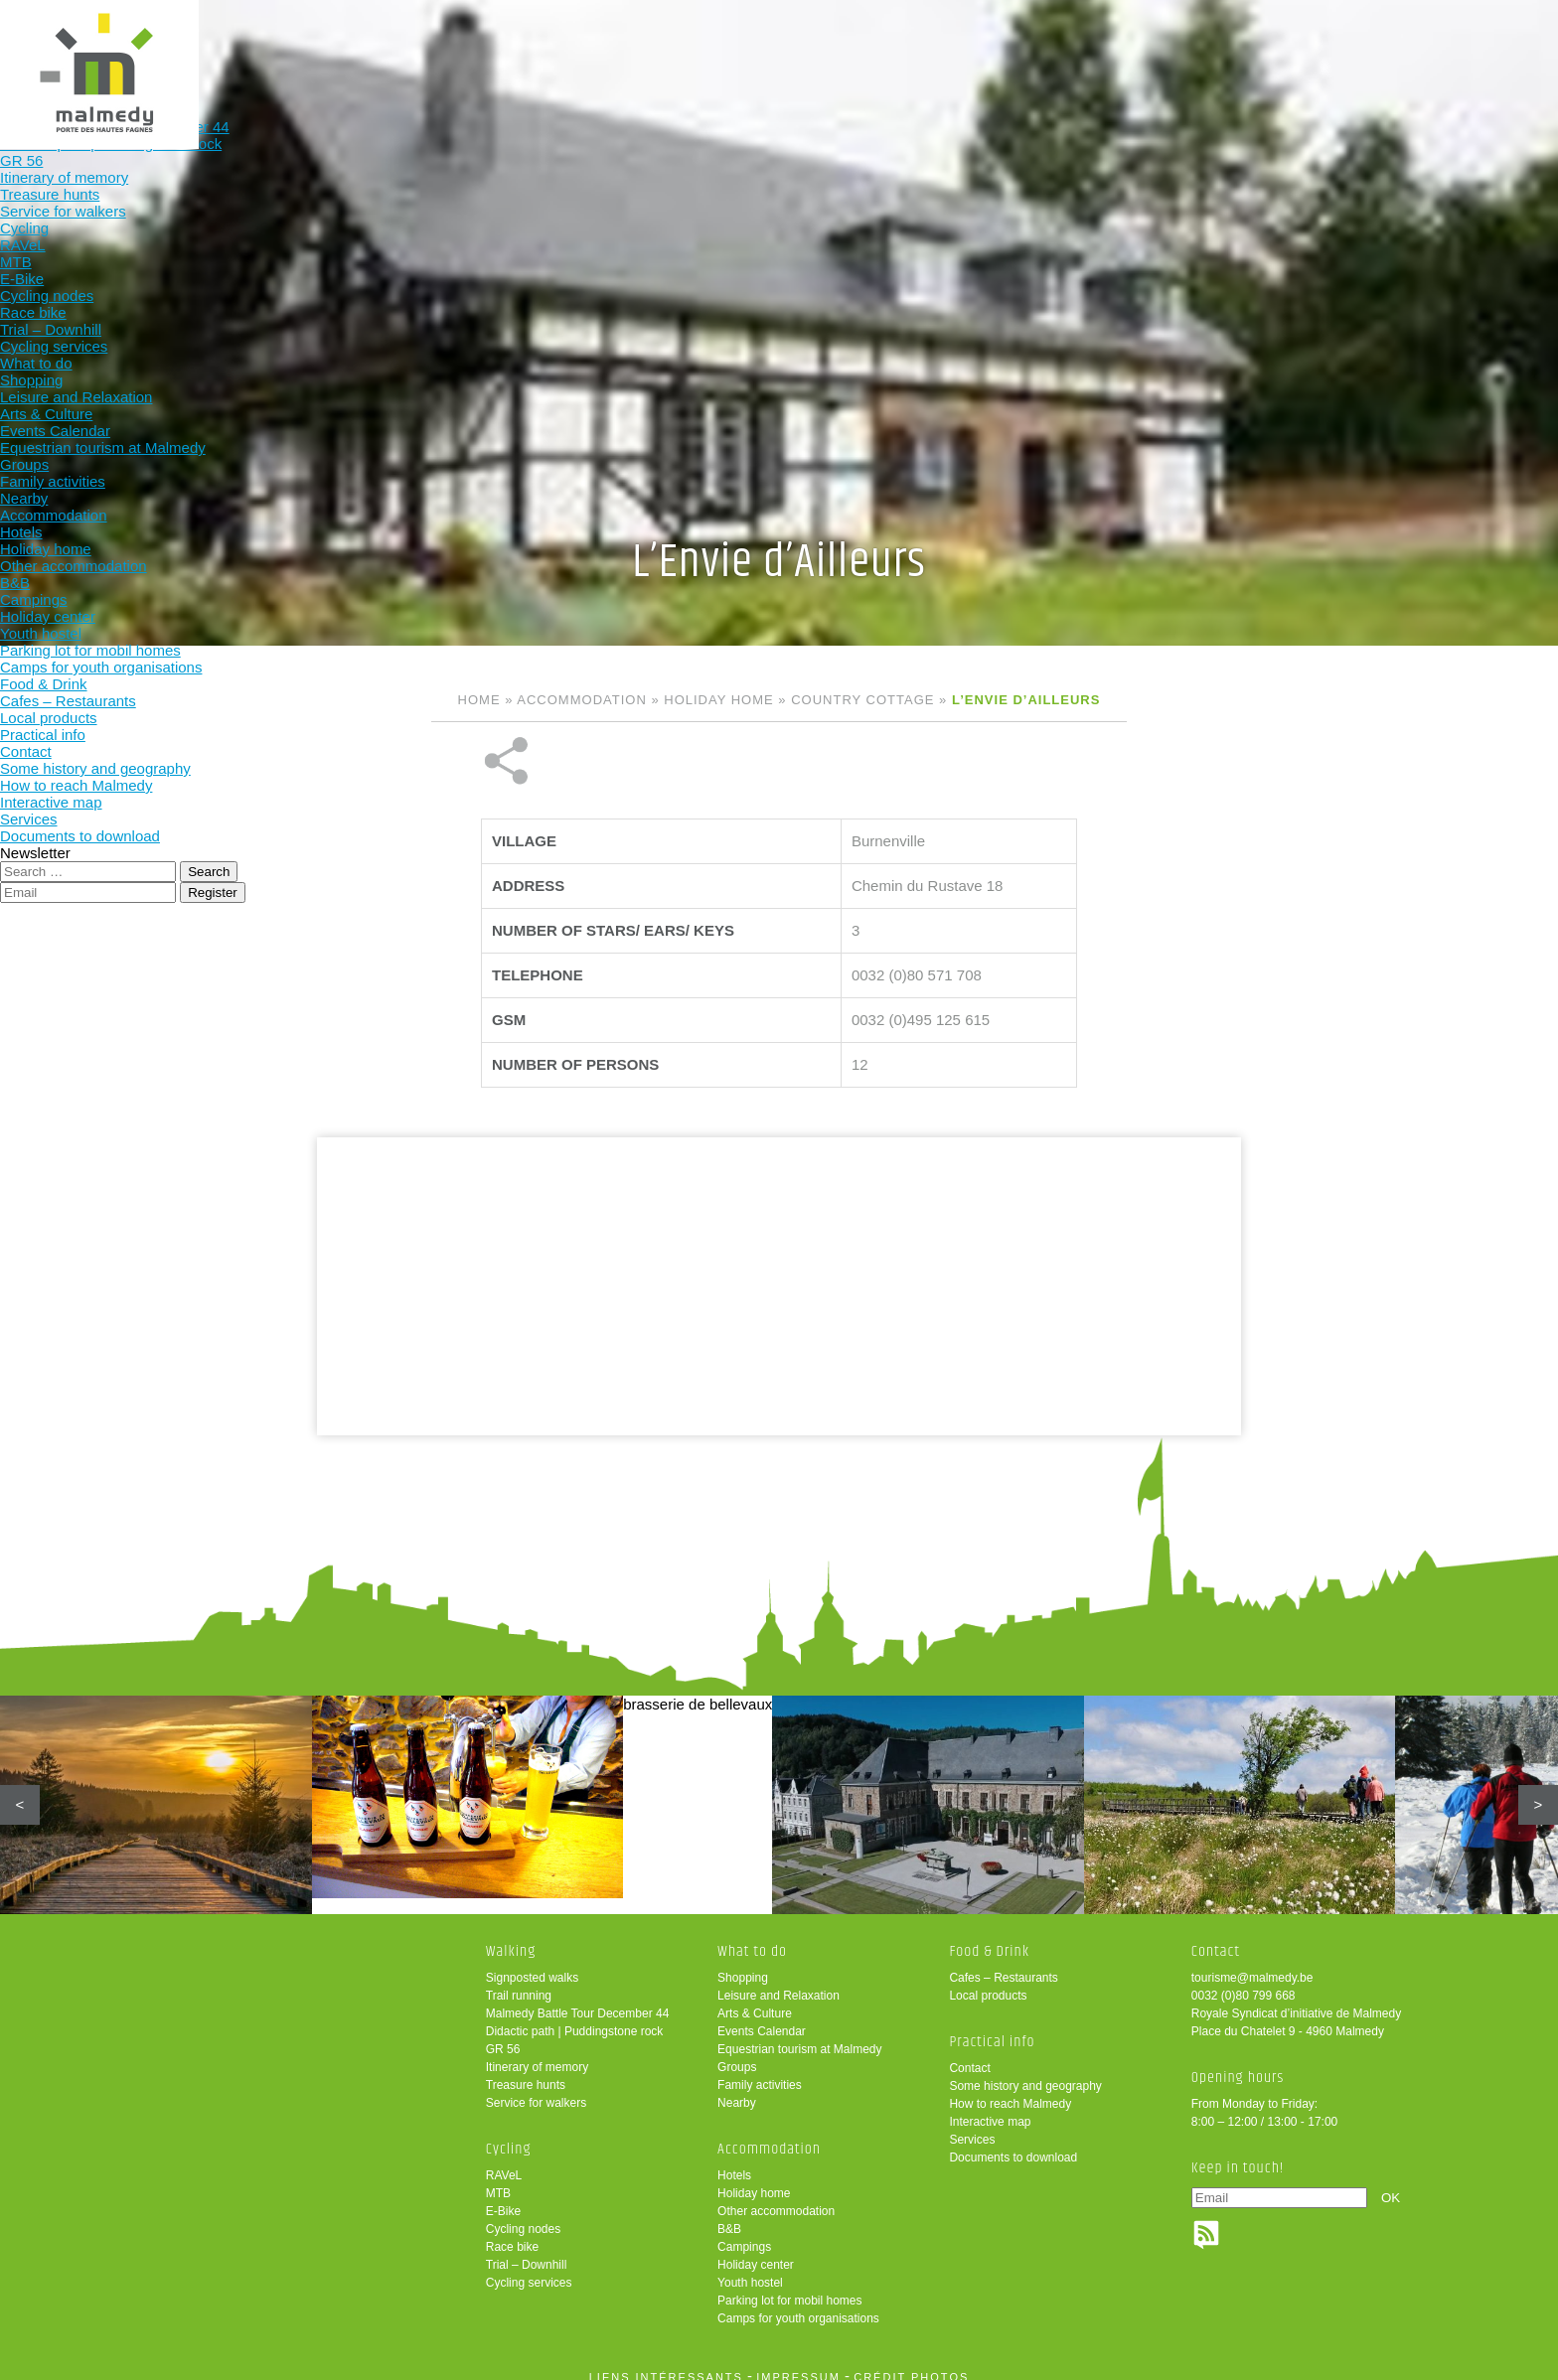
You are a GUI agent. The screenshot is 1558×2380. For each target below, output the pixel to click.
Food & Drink (1065, 47)
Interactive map (989, 2108)
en (1481, 32)
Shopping (742, 1964)
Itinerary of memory (537, 2053)
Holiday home (718, 699)
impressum (798, 2363)
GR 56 (503, 2035)
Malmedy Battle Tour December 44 (578, 2000)
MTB (498, 2179)
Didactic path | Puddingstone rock (575, 2017)
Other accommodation (776, 2197)
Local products (987, 1982)
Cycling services (529, 2269)
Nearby (736, 2089)
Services (972, 2126)
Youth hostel (750, 2269)
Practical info (1195, 47)
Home (479, 699)
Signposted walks (532, 1964)
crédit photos (911, 2363)
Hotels (734, 2161)
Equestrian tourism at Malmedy (799, 2035)
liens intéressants (666, 2363)
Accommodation (934, 47)
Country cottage (862, 699)
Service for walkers (536, 2089)
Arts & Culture (754, 2000)
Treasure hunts (525, 2071)
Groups (736, 2053)
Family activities (759, 2071)
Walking (544, 47)
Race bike (512, 2233)
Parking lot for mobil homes (789, 2287)
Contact (969, 2054)
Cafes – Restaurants (1003, 1964)
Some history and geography (1025, 2072)
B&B (729, 2215)
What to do (804, 47)
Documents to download (1013, 2144)
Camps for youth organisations (798, 2304)
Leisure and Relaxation (778, 1982)
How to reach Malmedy (1010, 2090)
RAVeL (504, 2161)
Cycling (674, 47)
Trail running (518, 1982)
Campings (744, 2233)
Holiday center (755, 2251)
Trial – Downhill (526, 2251)
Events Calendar (761, 2017)
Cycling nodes (523, 2215)
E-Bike (503, 2197)
